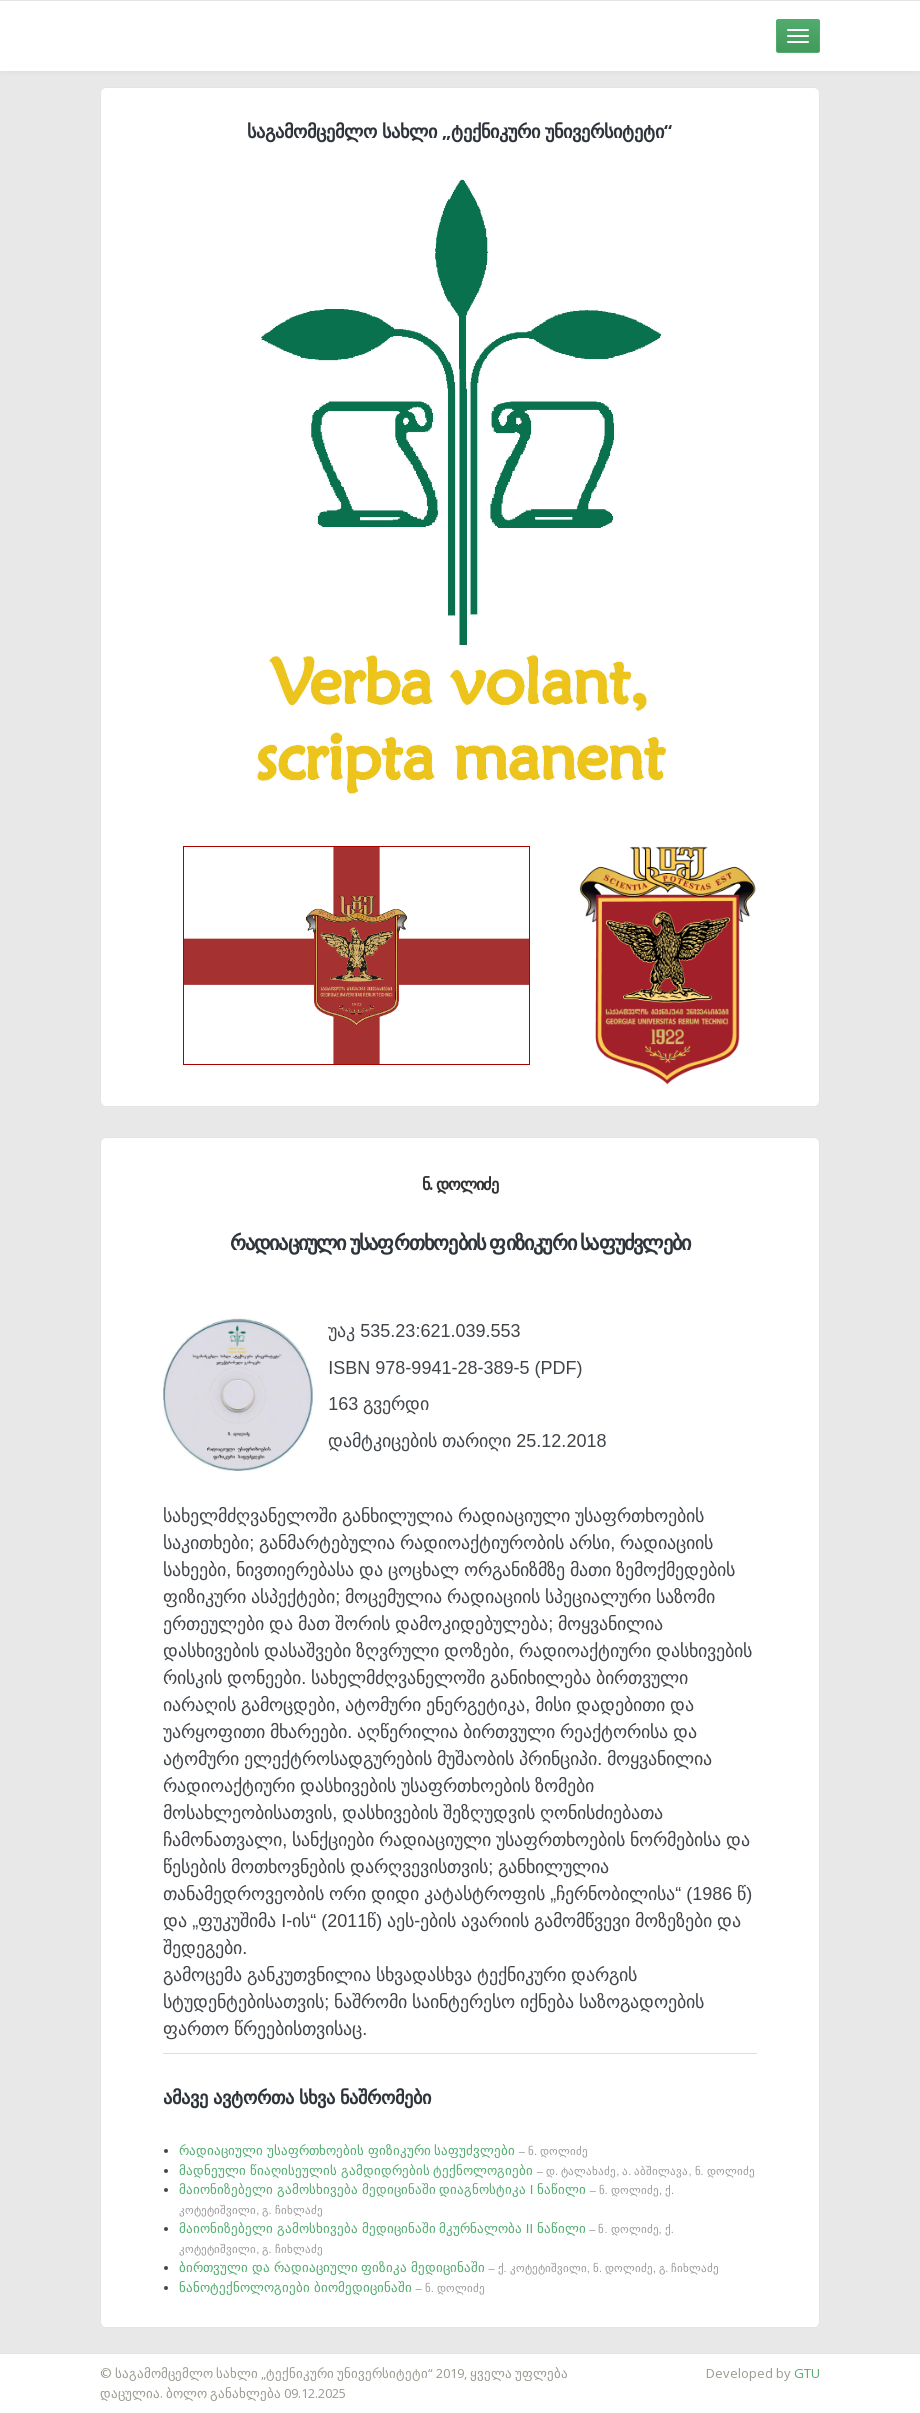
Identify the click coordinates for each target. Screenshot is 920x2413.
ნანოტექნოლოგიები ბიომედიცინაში (332, 2287)
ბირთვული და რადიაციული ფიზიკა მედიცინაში (449, 2267)
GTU (807, 2373)
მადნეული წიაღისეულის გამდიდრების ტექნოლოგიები (466, 2170)
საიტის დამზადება (59, 2363)
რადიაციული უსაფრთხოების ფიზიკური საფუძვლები (383, 2150)
